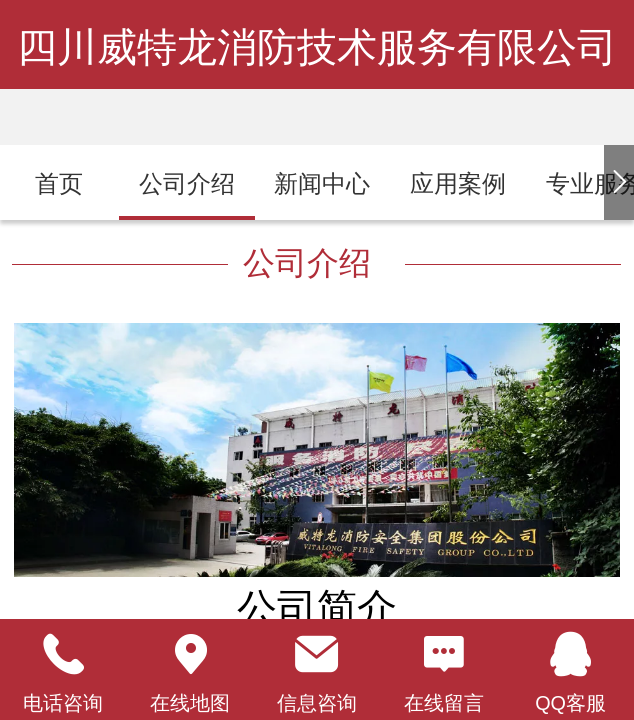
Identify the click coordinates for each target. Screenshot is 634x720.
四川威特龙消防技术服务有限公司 (317, 47)
